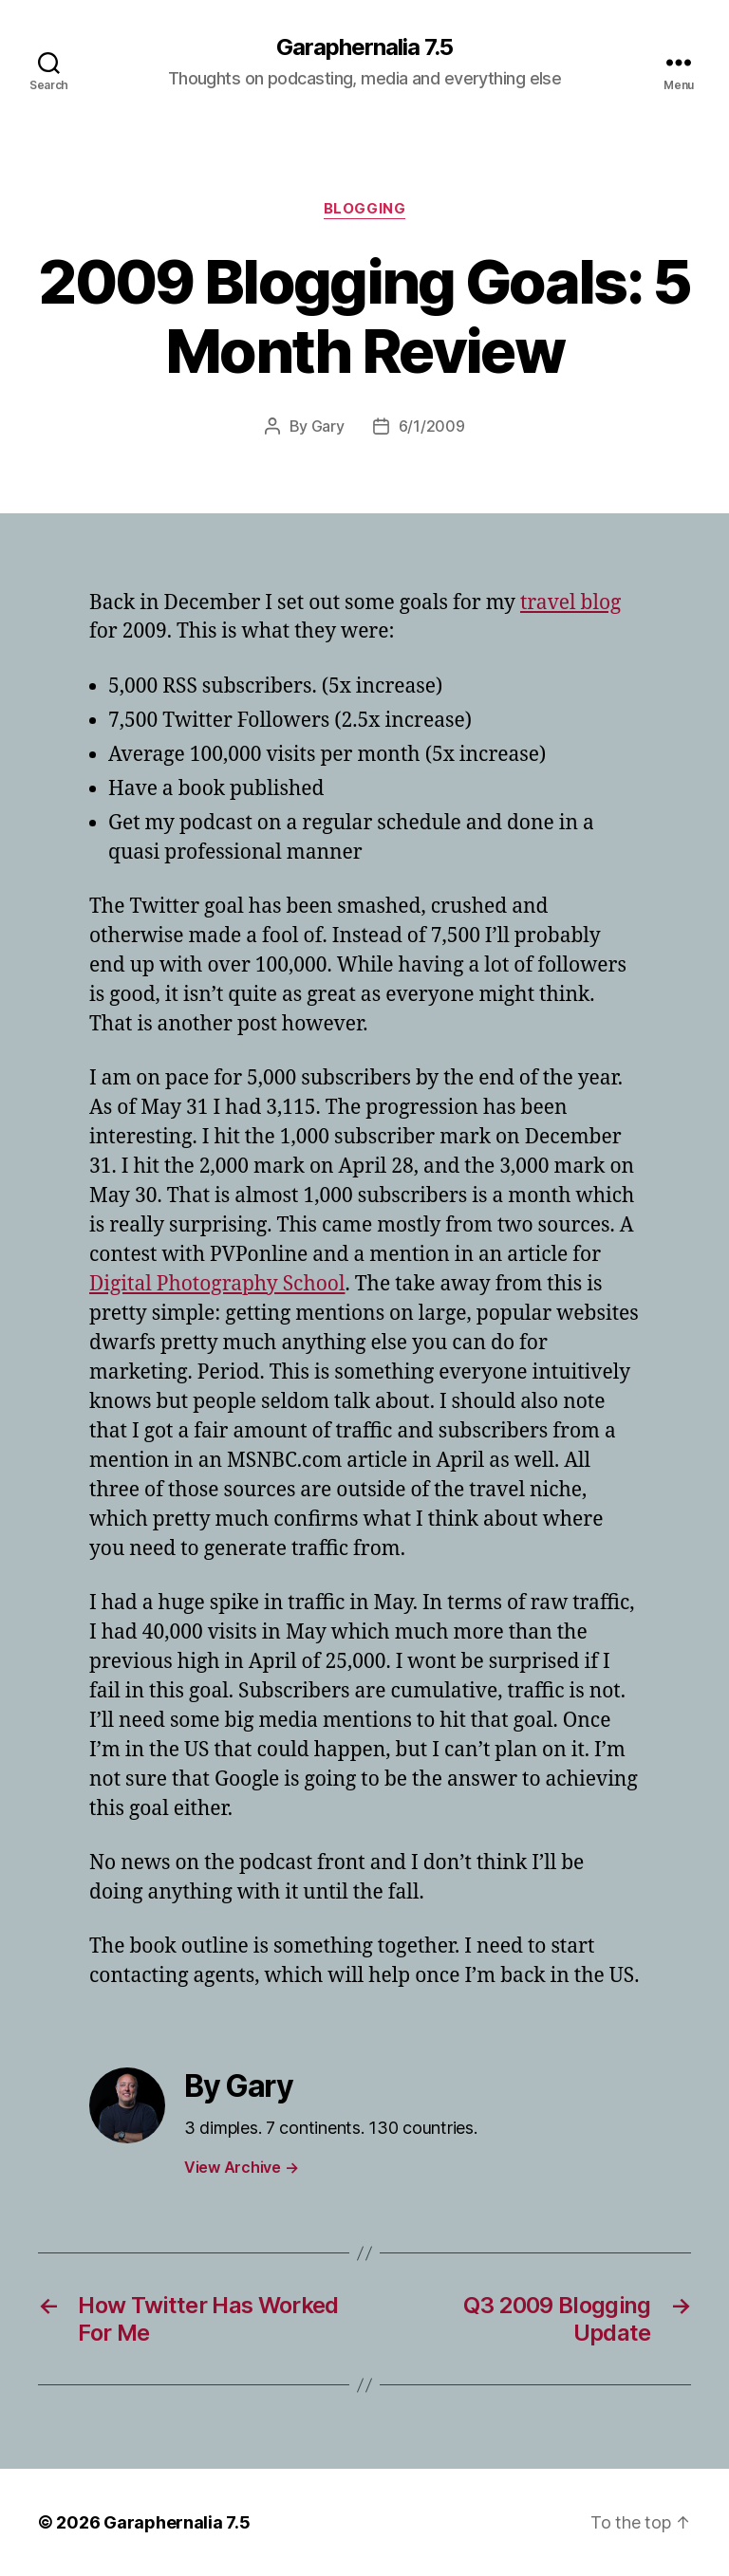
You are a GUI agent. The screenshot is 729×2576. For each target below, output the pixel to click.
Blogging (364, 208)
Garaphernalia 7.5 (364, 47)
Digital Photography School (217, 1284)
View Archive (241, 2167)
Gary (328, 426)
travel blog (570, 603)
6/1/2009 (432, 426)
